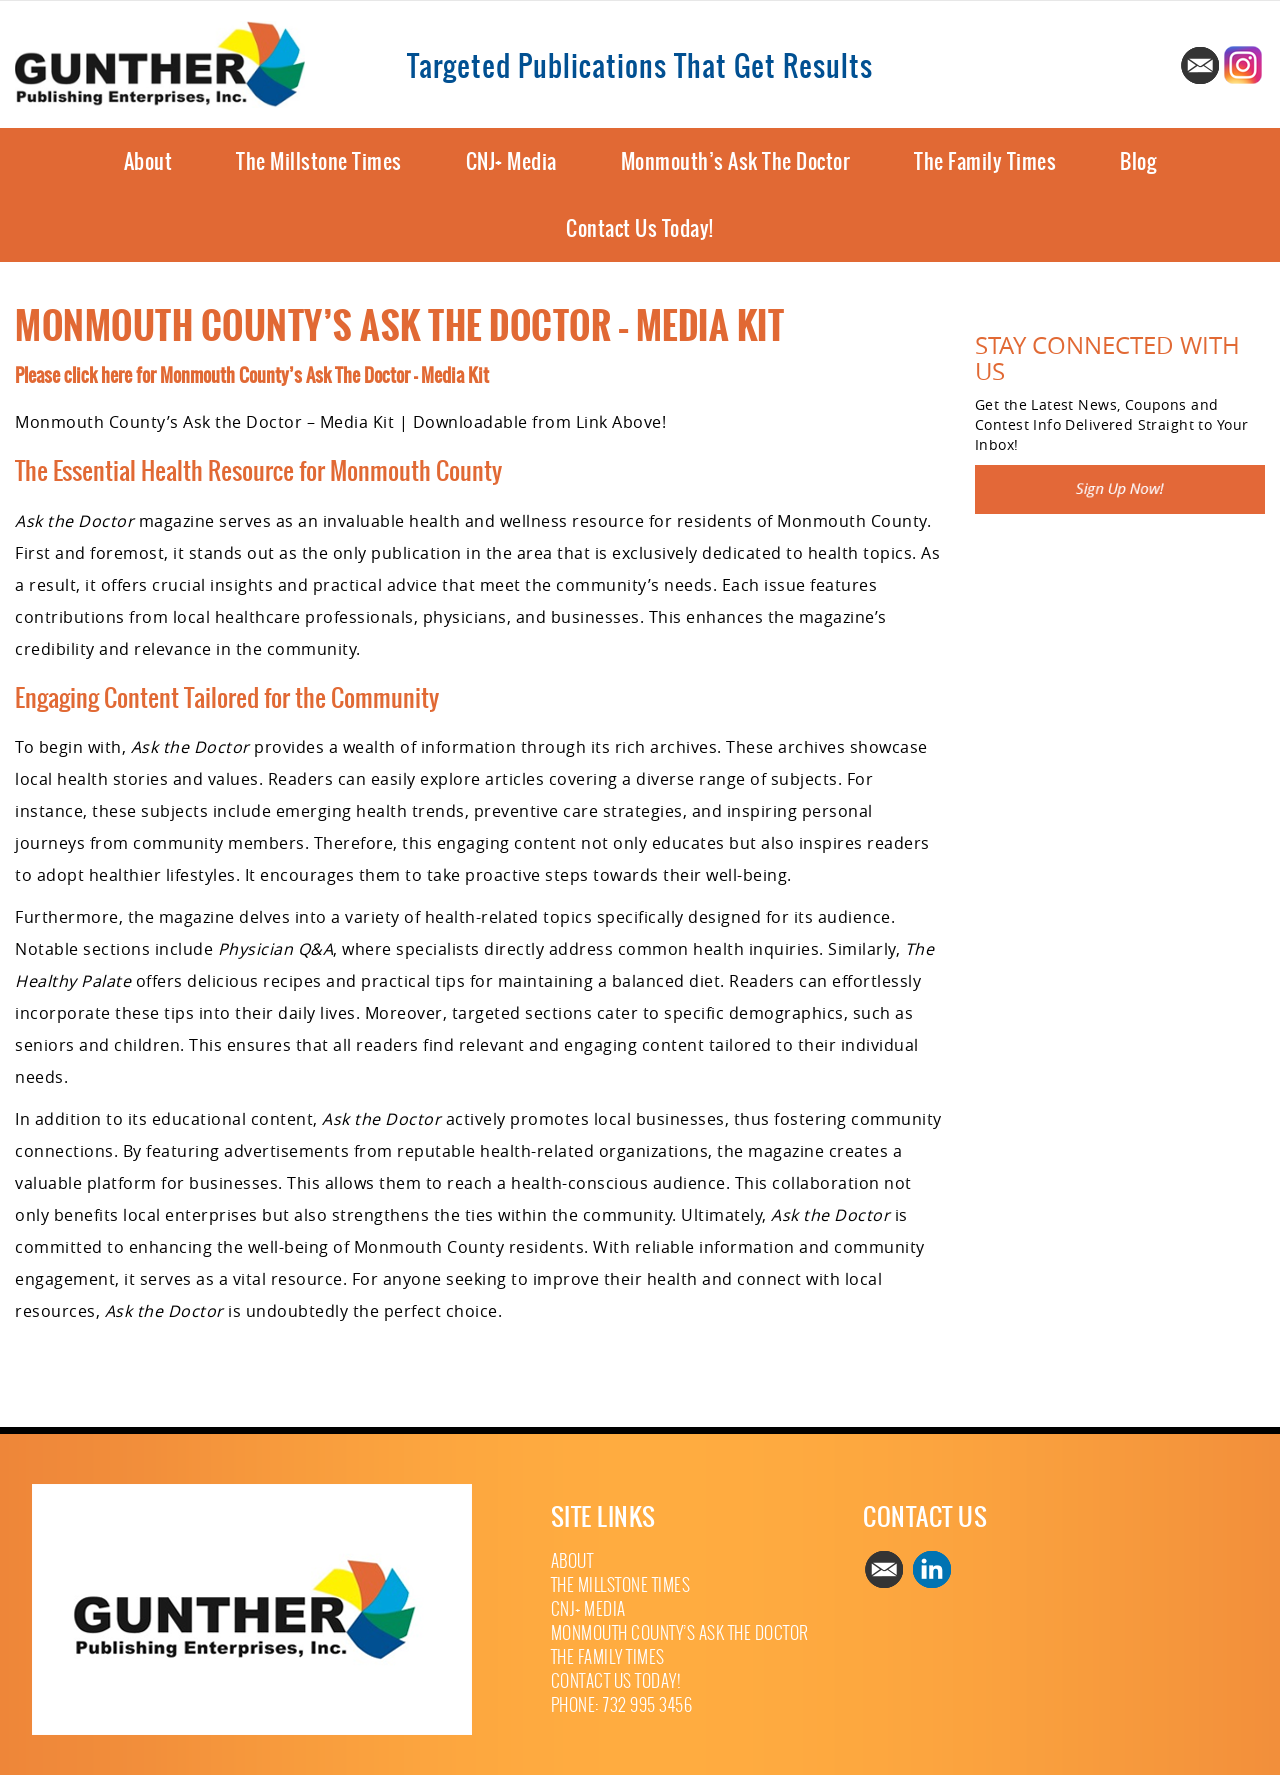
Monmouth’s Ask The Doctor (736, 161)
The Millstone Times (319, 161)
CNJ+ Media (511, 161)
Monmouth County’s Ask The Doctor (680, 1633)
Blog (1138, 161)
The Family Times (985, 161)
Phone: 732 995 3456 (622, 1705)
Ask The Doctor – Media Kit (397, 375)
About (148, 161)
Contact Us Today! (640, 228)
